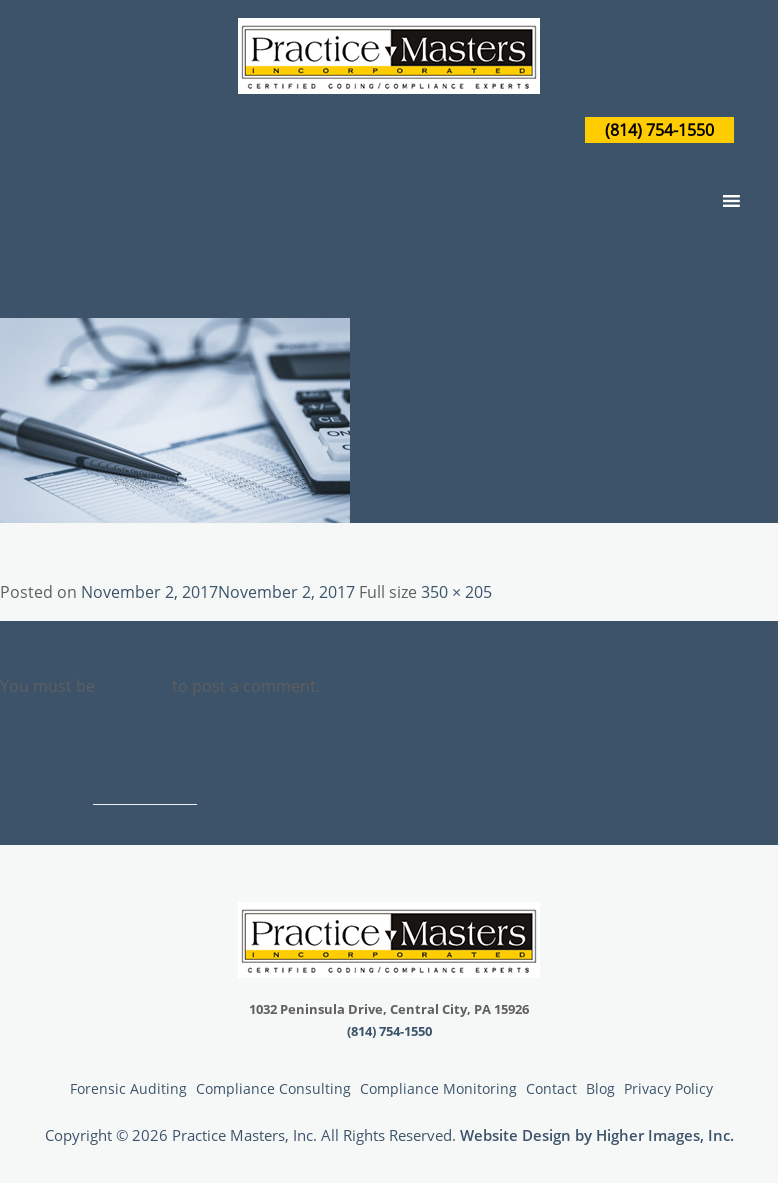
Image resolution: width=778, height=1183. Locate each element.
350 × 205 (456, 592)
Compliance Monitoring (438, 1088)
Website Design (515, 1135)
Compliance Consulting (273, 1088)
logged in (133, 686)
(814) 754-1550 (659, 130)
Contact (551, 1088)
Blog (600, 1088)
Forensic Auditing (128, 1088)
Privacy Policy (668, 1088)
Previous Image (58, 306)
